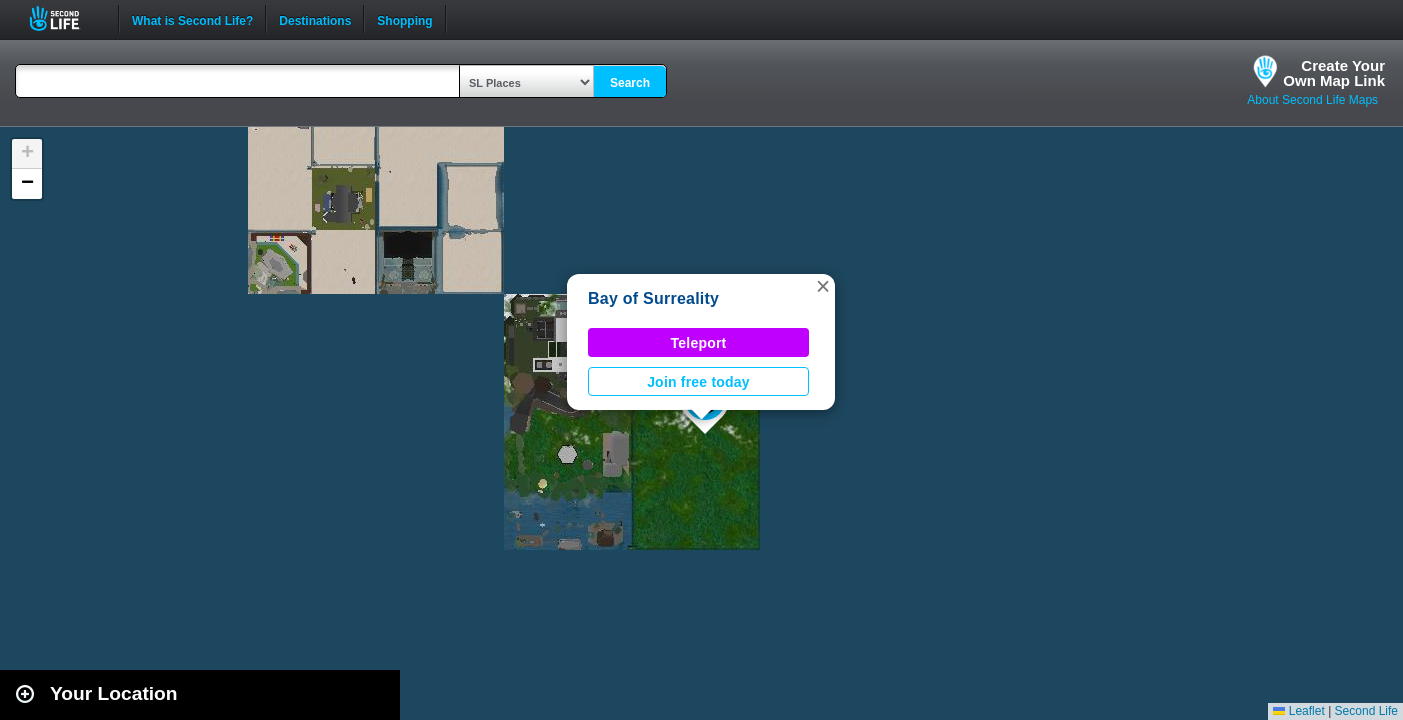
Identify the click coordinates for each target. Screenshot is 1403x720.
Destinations (315, 19)
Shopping (404, 19)
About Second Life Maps (1312, 100)
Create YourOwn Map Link (1334, 73)
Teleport (699, 343)
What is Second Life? (192, 19)
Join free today (698, 382)
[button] (823, 286)
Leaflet (1298, 711)
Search (630, 83)
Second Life (65, 18)
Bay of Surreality (653, 298)
